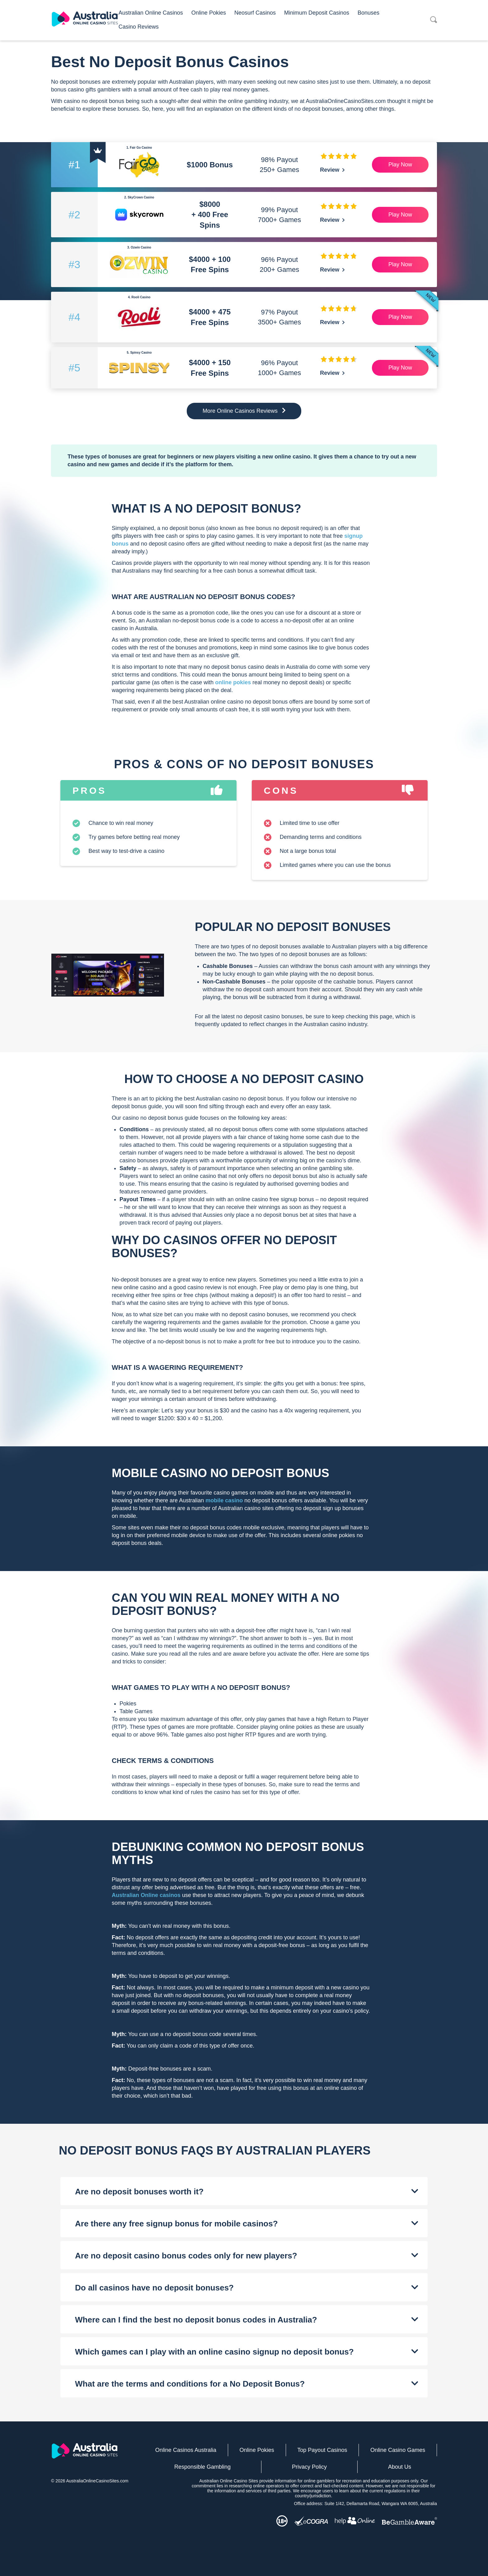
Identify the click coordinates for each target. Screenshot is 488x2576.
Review (332, 170)
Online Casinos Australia (185, 2450)
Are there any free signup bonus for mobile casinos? (176, 2223)
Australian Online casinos (146, 1895)
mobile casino (224, 1500)
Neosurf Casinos (255, 13)
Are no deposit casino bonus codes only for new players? (186, 2255)
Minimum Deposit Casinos (316, 13)
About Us (399, 2467)
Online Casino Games (397, 2450)
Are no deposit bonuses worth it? (139, 2191)
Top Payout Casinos (322, 2450)
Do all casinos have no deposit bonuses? (154, 2287)
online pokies (233, 682)
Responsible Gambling (202, 2467)
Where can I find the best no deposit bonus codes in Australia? (196, 2319)
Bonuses (368, 13)
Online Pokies (208, 13)
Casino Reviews (139, 27)
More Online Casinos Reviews (244, 411)
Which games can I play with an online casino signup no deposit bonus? (214, 2351)
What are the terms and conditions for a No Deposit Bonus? (190, 2383)
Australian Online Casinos (151, 13)
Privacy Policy (309, 2467)
